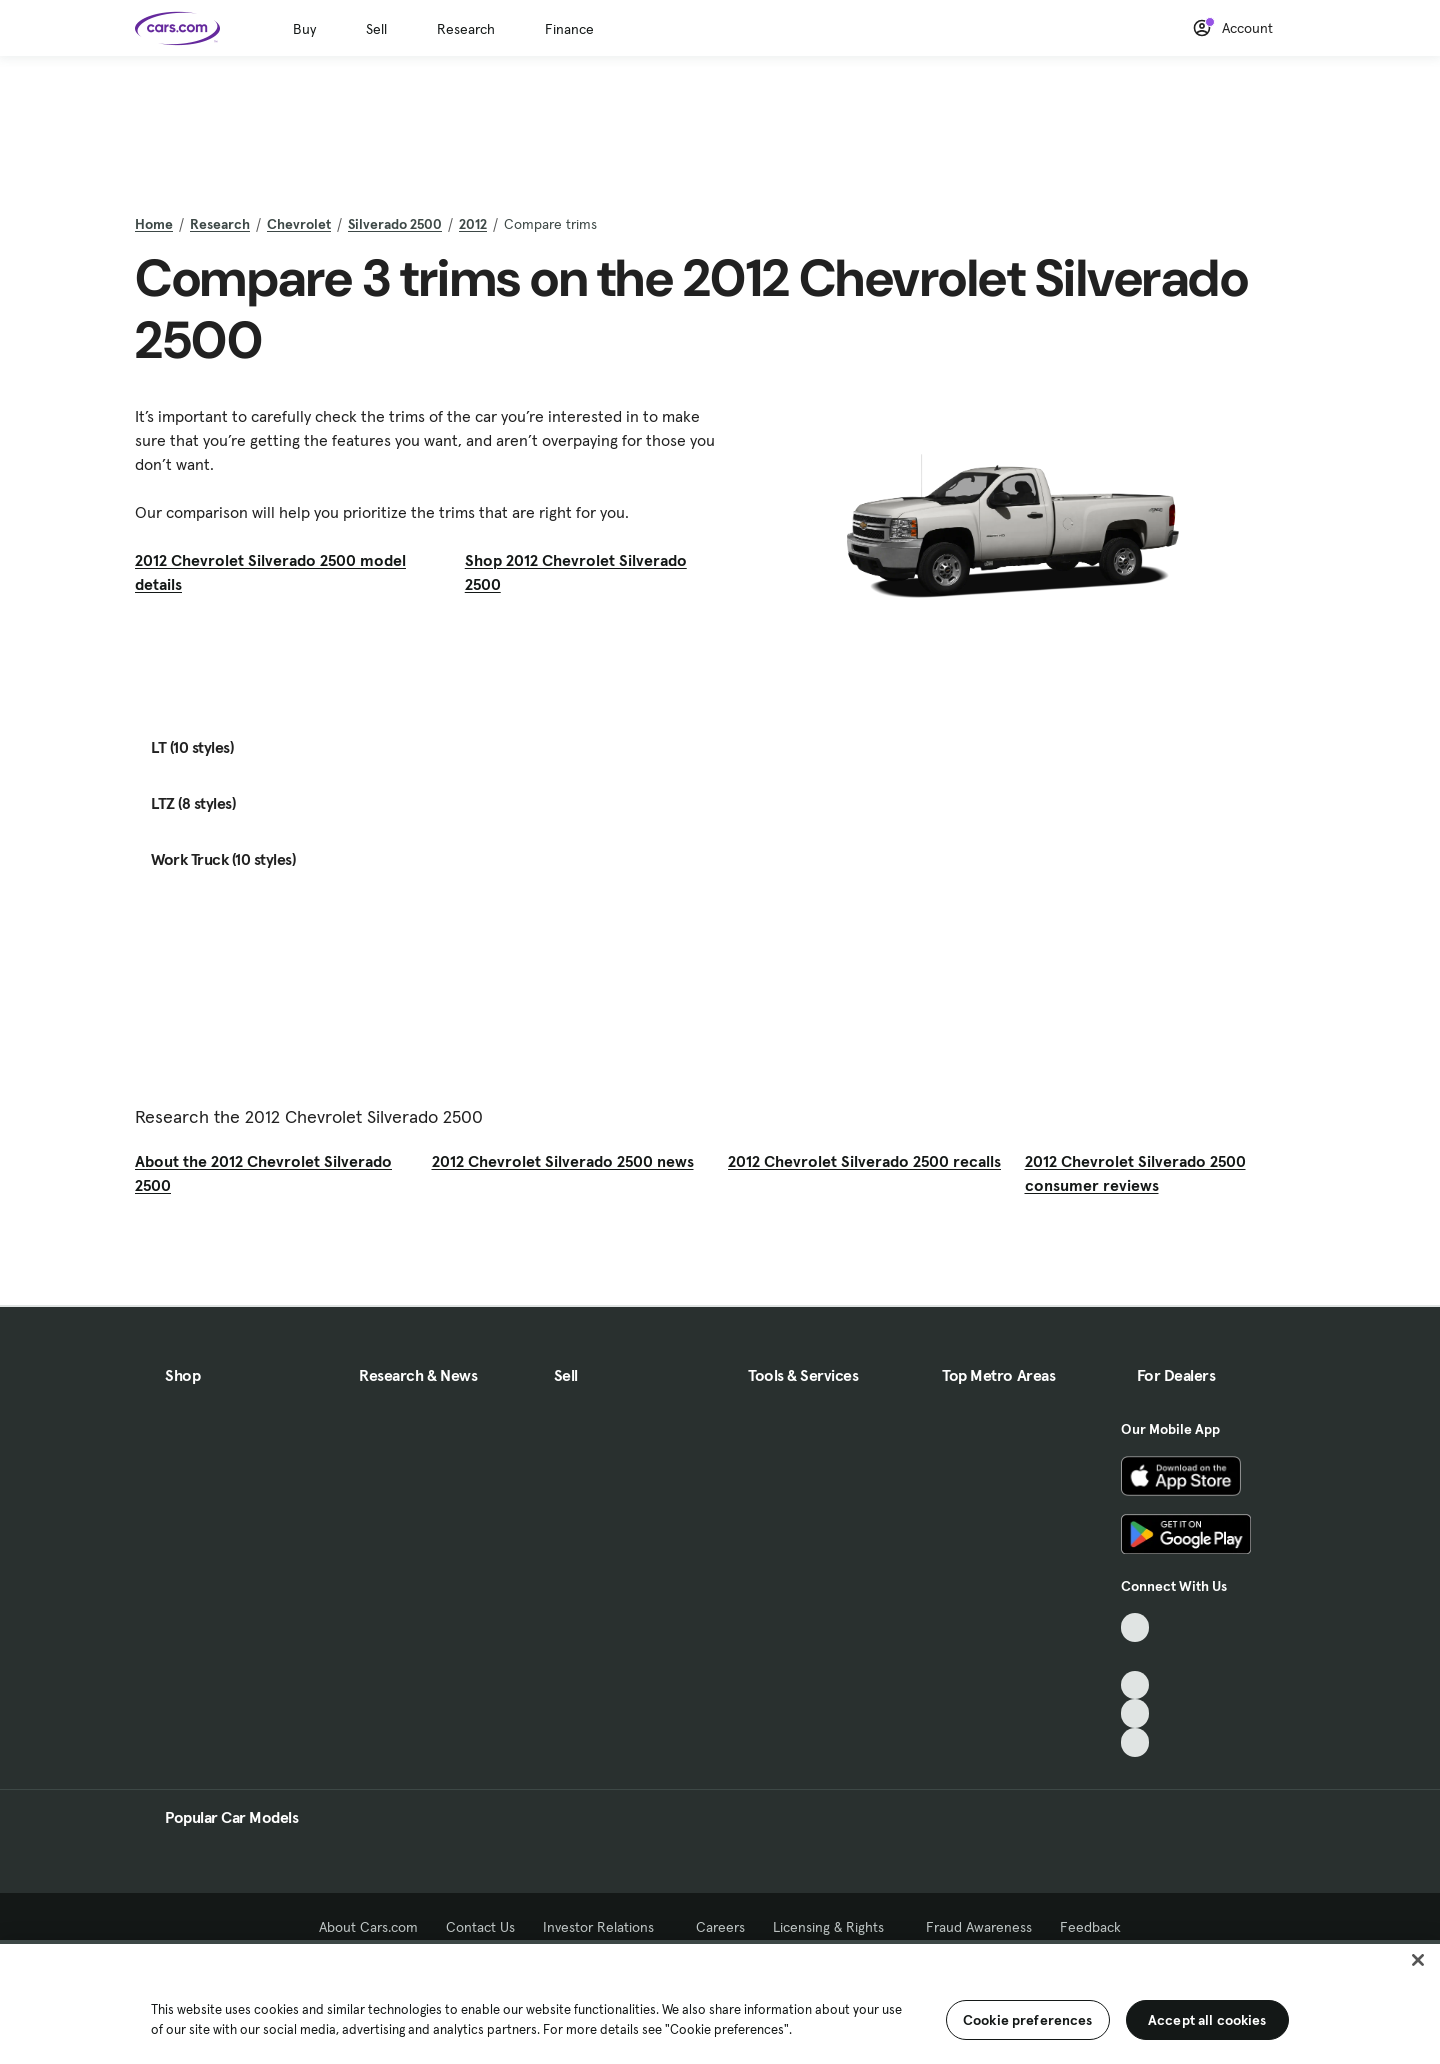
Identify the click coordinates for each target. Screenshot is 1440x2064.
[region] (720, 2002)
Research (466, 29)
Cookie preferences (1028, 2020)
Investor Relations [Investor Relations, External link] (605, 1927)
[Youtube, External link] (1135, 1685)
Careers (720, 1927)
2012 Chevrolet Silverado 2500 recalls (864, 1161)
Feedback (1090, 1927)
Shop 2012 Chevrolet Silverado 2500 (576, 572)
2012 (473, 224)
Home (154, 224)
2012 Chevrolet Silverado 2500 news (563, 1161)
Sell (376, 29)
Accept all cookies (1207, 2020)
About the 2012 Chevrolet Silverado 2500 (263, 1173)
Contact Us (480, 1927)
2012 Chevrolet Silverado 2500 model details (270, 572)
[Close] (1418, 1960)
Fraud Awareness (979, 1927)
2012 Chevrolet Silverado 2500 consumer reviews (1135, 1173)
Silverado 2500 (395, 224)
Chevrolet (299, 224)
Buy (304, 29)
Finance (569, 29)
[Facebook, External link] (1135, 1656)
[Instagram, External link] (1135, 1713)
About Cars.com (368, 1927)
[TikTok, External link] (1135, 1627)
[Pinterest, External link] (1135, 1742)
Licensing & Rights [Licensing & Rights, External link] (835, 1927)
